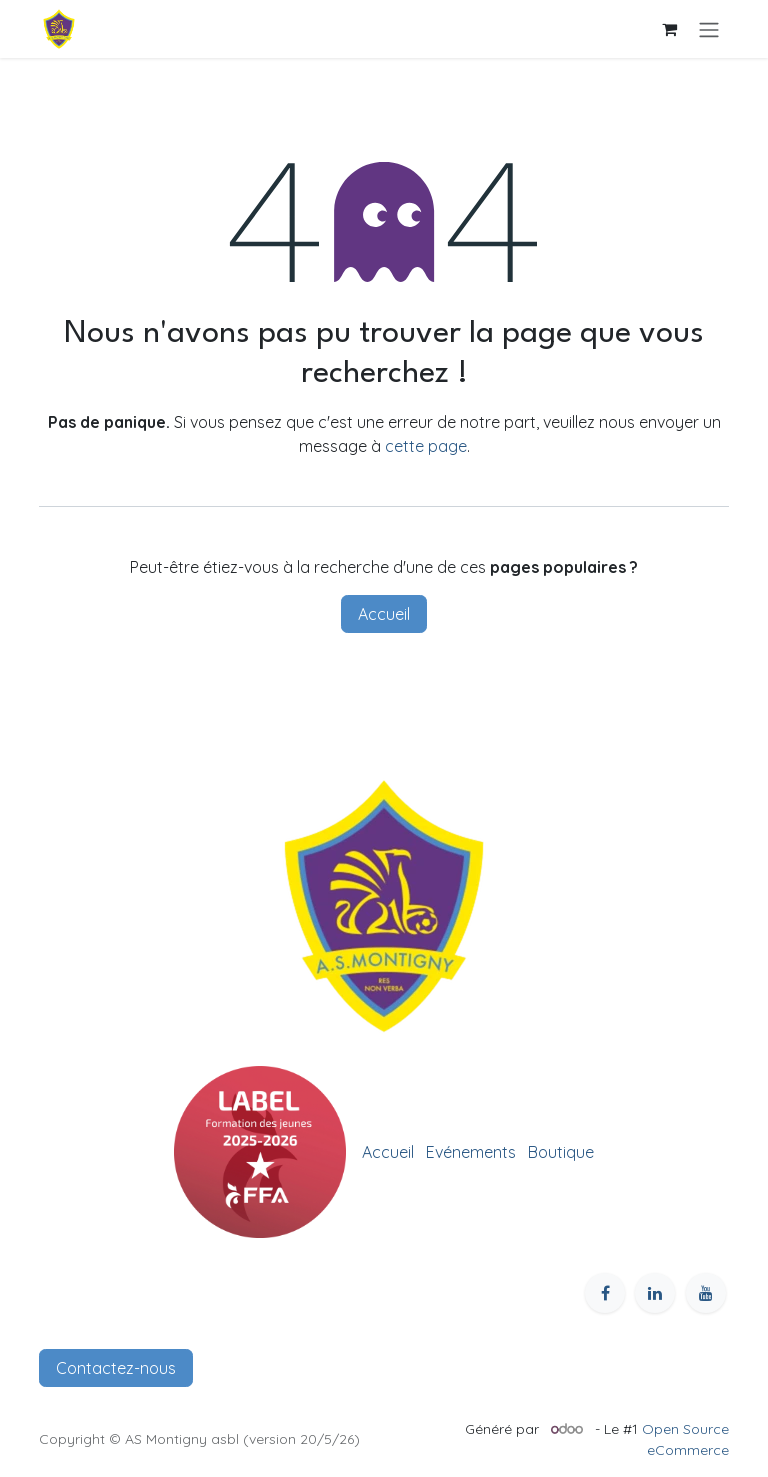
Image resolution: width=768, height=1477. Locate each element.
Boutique (561, 1152)
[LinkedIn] (655, 1293)
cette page (426, 446)
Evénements (471, 1152)
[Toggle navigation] (709, 29)
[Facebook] (605, 1293)
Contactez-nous (116, 1368)
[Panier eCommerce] (669, 29)
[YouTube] (706, 1293)
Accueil (384, 614)
